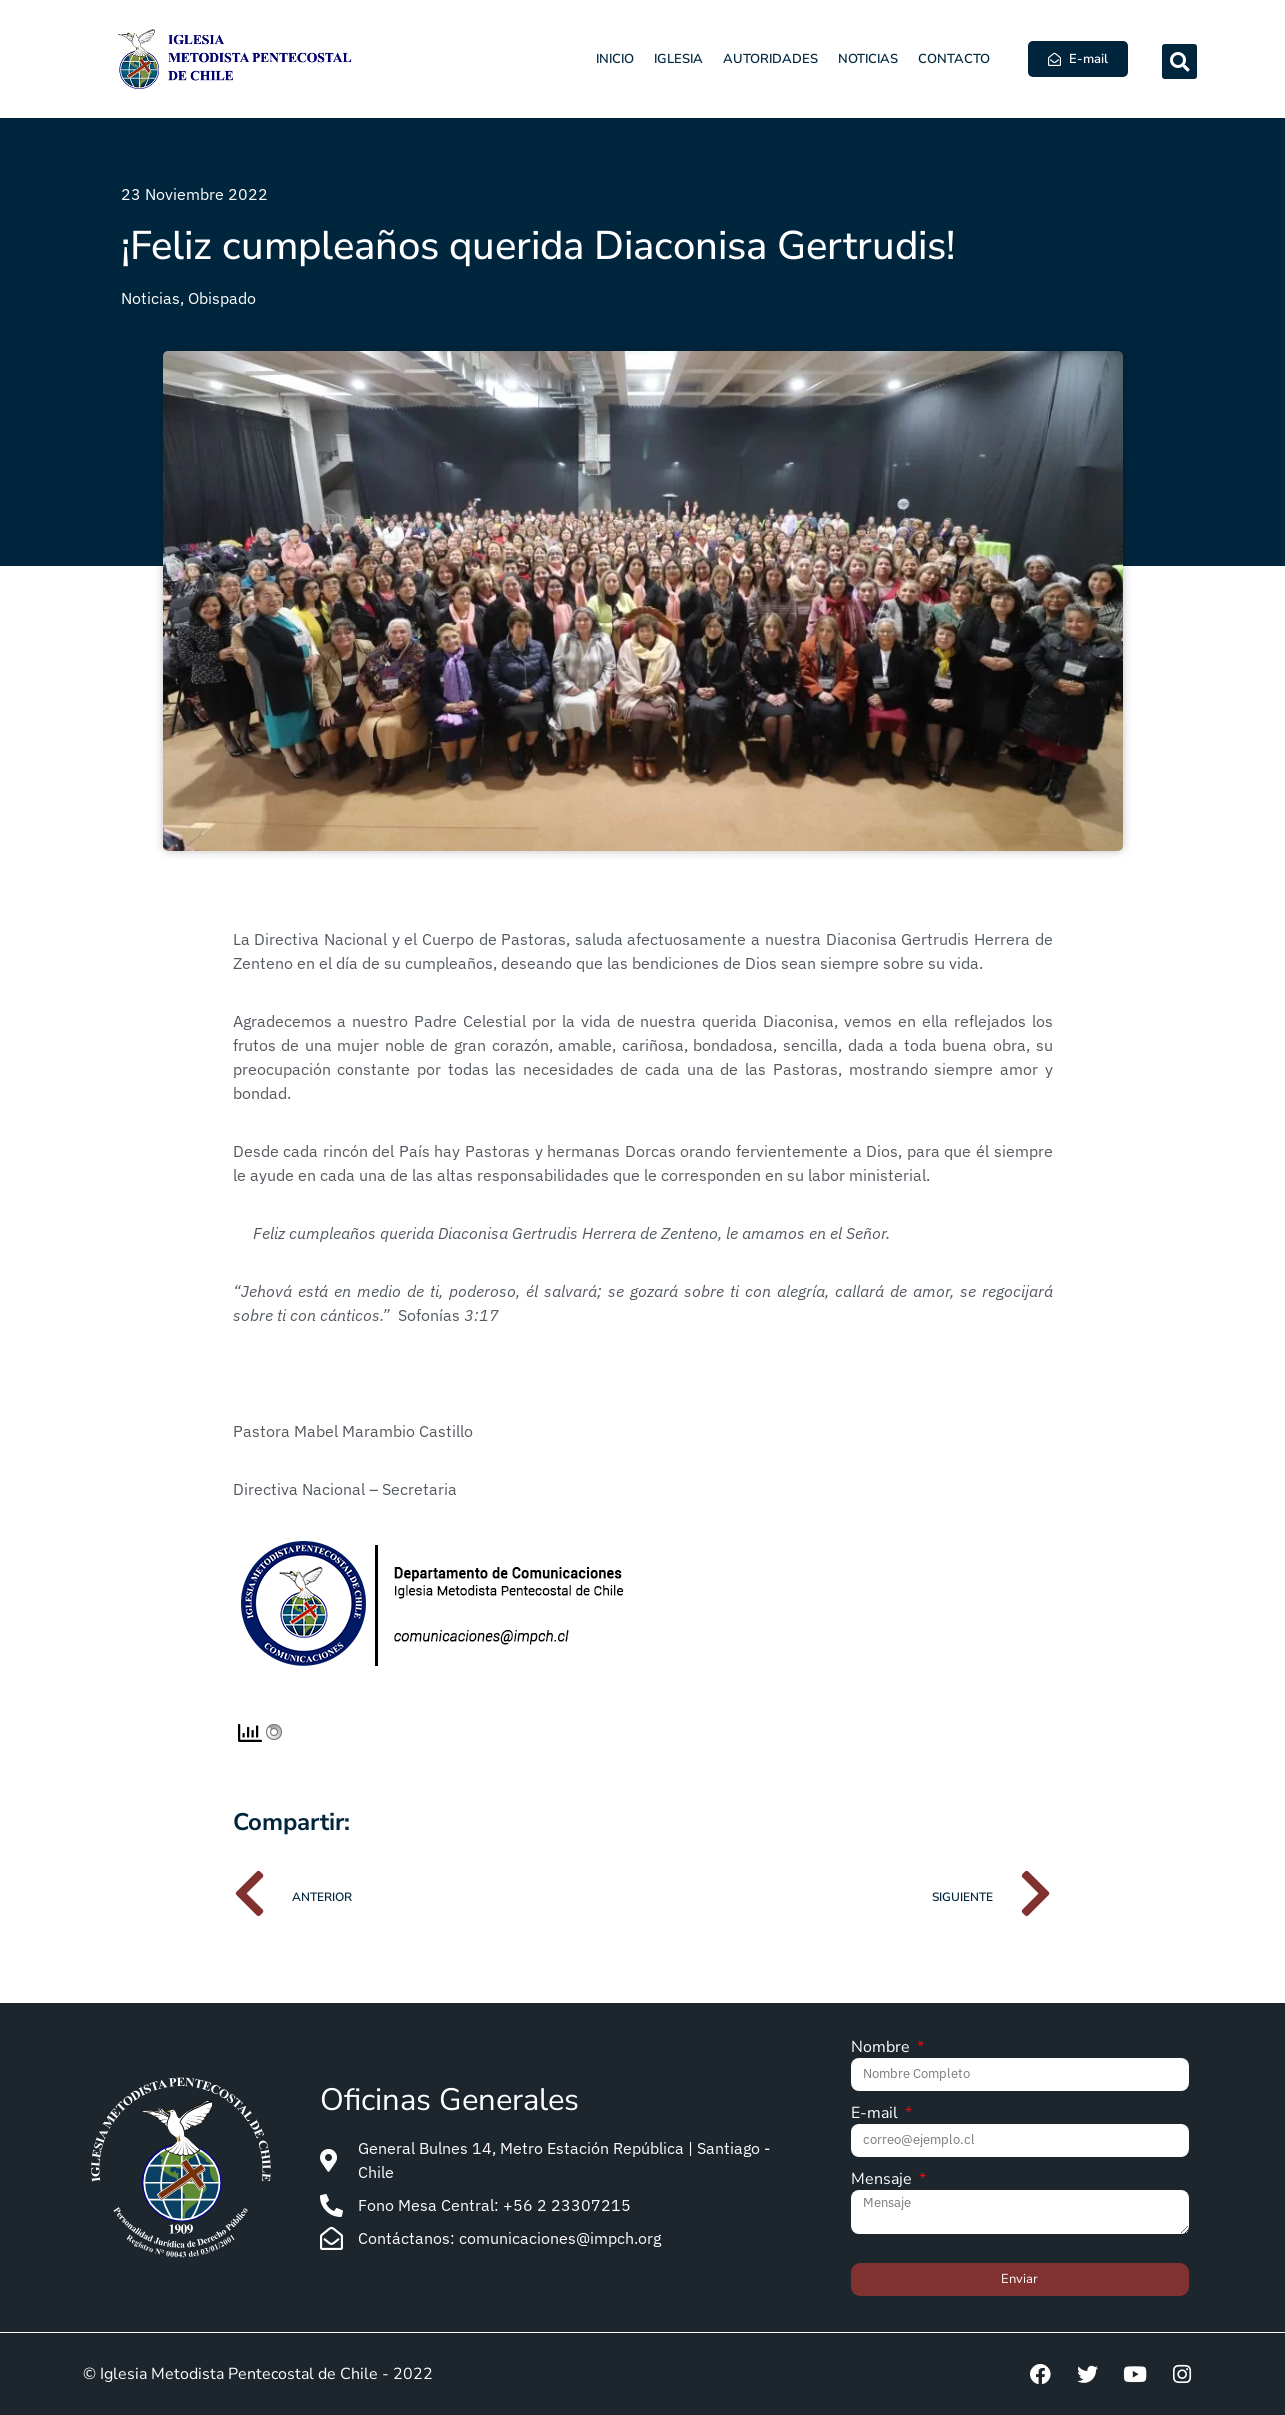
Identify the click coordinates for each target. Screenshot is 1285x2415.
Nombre (882, 2048)
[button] (1179, 61)
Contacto (954, 59)
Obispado (222, 298)
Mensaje (883, 2180)
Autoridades (770, 59)
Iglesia (678, 59)
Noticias (868, 59)
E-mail (876, 2114)
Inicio (615, 59)
